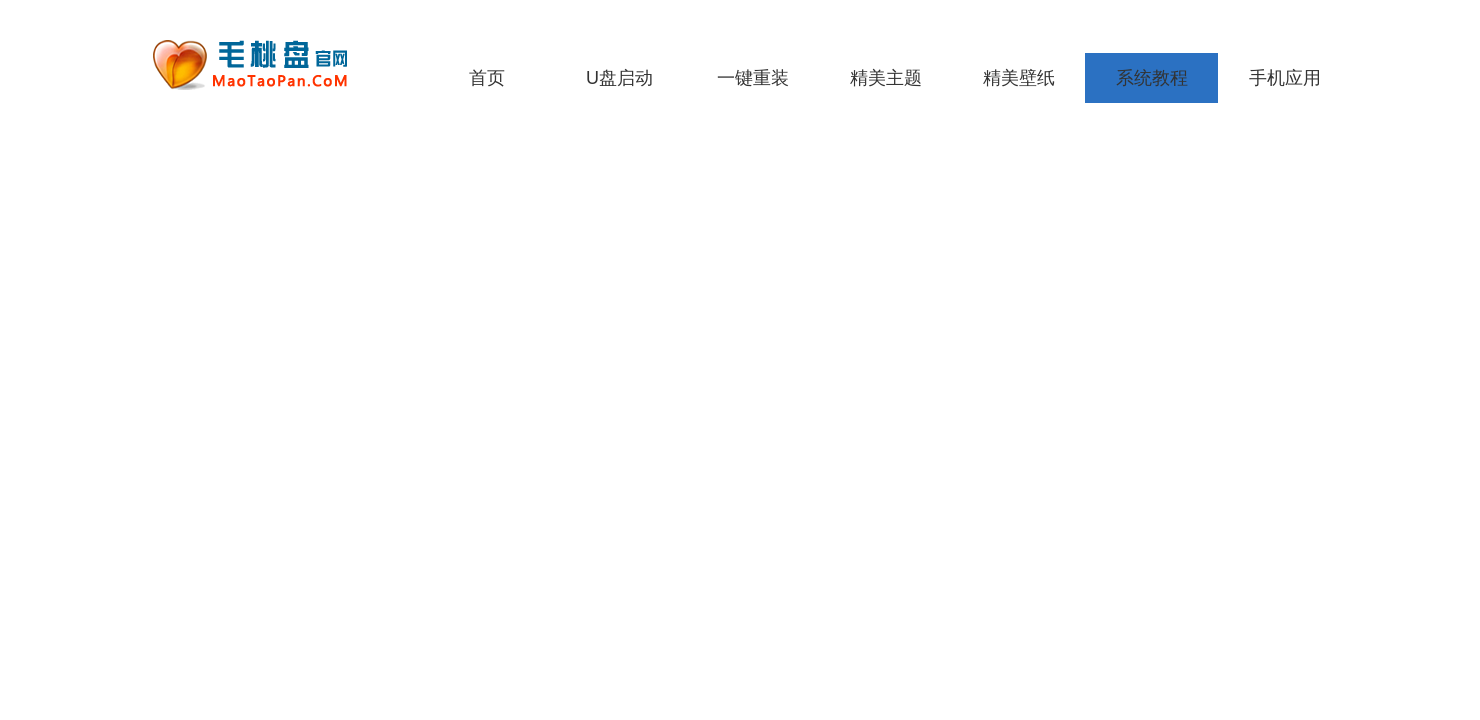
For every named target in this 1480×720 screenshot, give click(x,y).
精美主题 (886, 78)
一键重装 (753, 78)
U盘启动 (619, 78)
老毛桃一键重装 (265, 65)
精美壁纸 (1019, 78)
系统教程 (1152, 78)
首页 (487, 78)
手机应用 (1285, 78)
